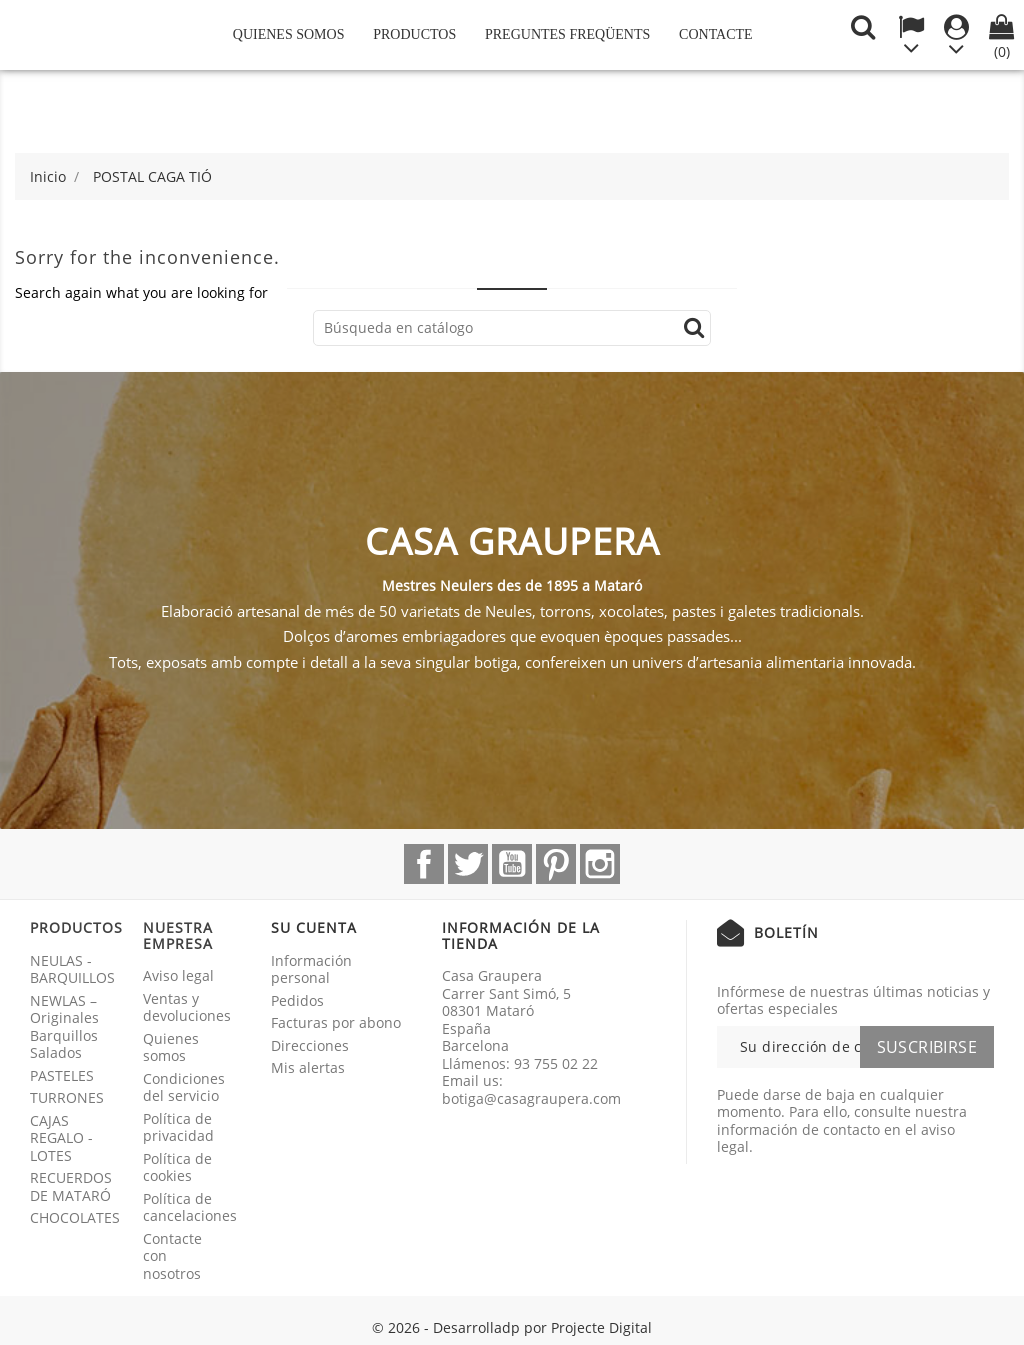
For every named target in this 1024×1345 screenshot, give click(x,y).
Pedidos (297, 1000)
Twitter (468, 864)
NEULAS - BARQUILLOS (72, 969)
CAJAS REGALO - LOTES (61, 1138)
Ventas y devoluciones (187, 1007)
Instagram (600, 864)
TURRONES (67, 1097)
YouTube (512, 864)
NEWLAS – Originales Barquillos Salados (64, 1027)
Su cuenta (314, 927)
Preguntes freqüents (567, 34)
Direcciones (310, 1045)
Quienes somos (289, 34)
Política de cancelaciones (190, 1207)
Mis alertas (308, 1067)
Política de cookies (177, 1167)
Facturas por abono (336, 1022)
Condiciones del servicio (184, 1087)
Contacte (716, 34)
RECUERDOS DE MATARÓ (71, 1186)
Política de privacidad (178, 1127)
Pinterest (556, 864)
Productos (414, 34)
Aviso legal (178, 975)
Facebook (424, 864)
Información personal (311, 969)
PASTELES (62, 1075)
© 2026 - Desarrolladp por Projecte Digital (512, 1327)
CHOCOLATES (75, 1217)
